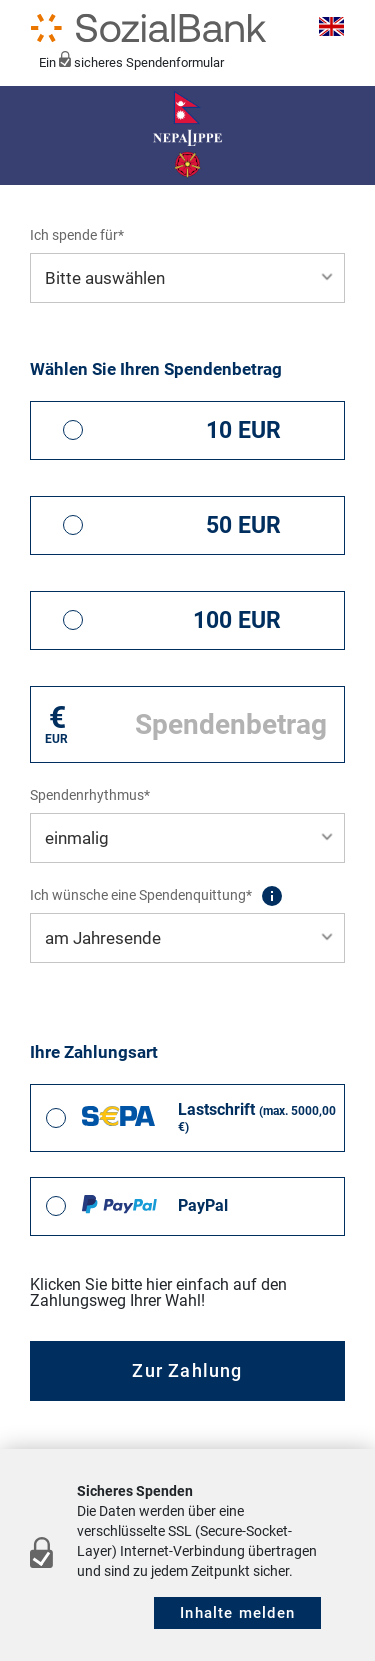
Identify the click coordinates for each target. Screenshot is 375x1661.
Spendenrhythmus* (90, 795)
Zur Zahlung (187, 1370)
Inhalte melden (237, 1613)
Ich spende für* (77, 235)
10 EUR (243, 430)
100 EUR (237, 620)
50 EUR (243, 525)
